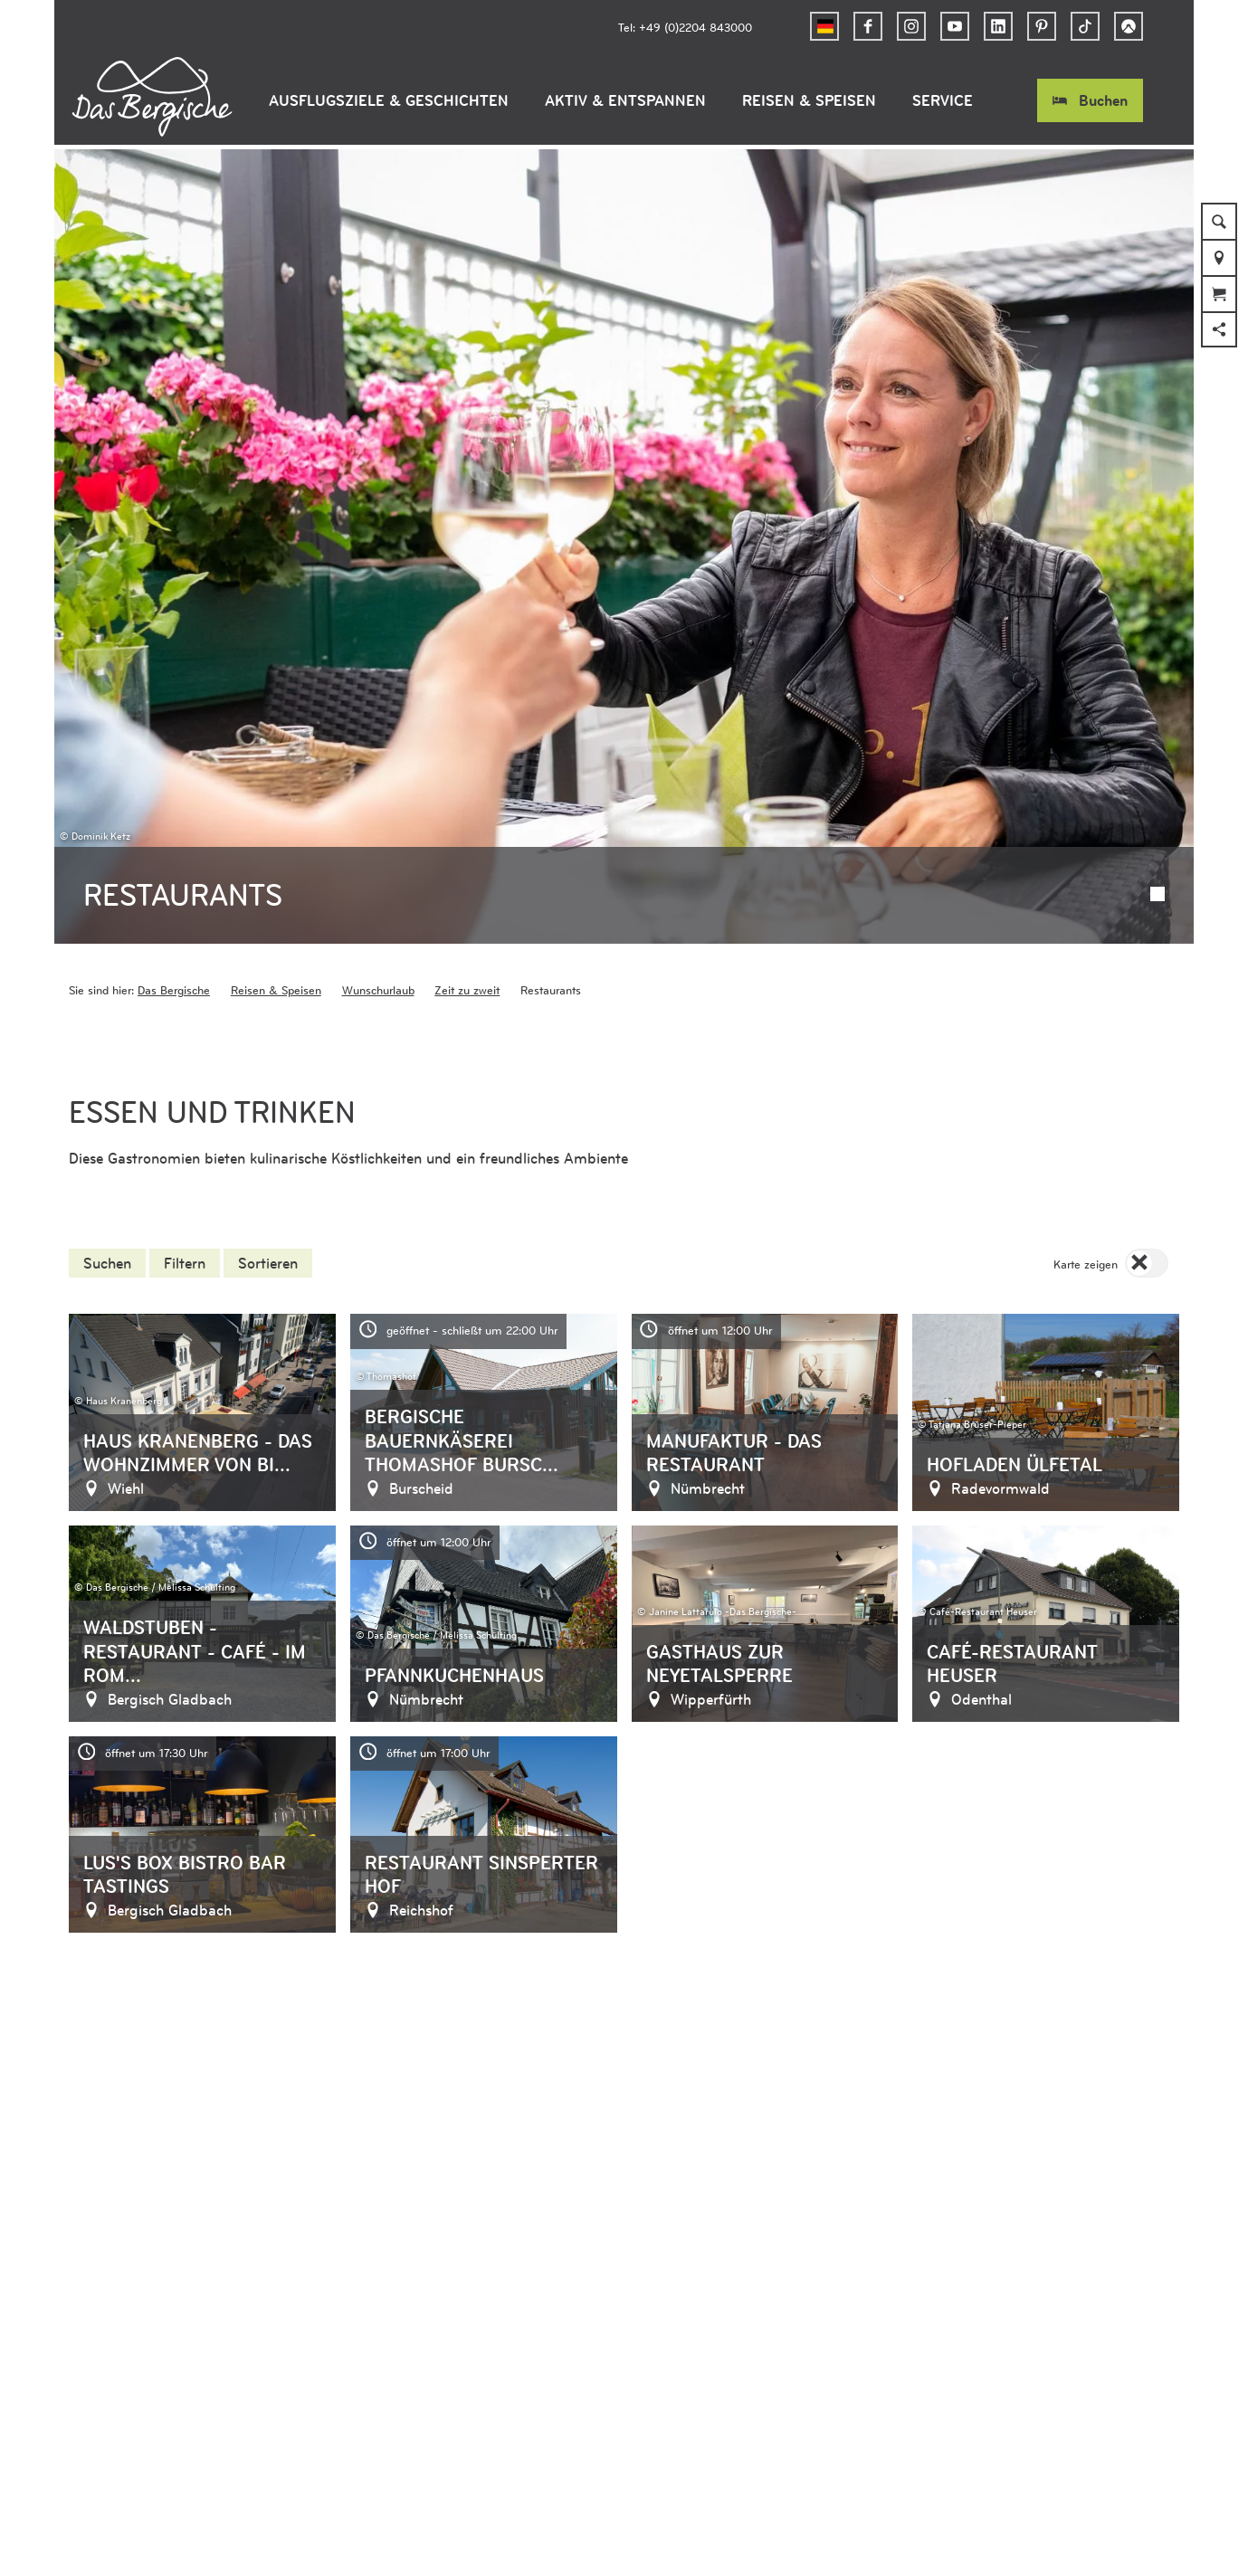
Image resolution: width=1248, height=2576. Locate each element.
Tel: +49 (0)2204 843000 (685, 26)
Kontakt (503, 2392)
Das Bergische (174, 766)
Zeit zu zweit (467, 766)
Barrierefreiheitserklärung (194, 2392)
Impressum (425, 2392)
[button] (867, 26)
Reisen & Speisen (809, 100)
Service (942, 100)
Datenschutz (333, 2392)
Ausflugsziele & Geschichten (389, 100)
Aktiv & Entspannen (625, 100)
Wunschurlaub (378, 766)
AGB (83, 2392)
